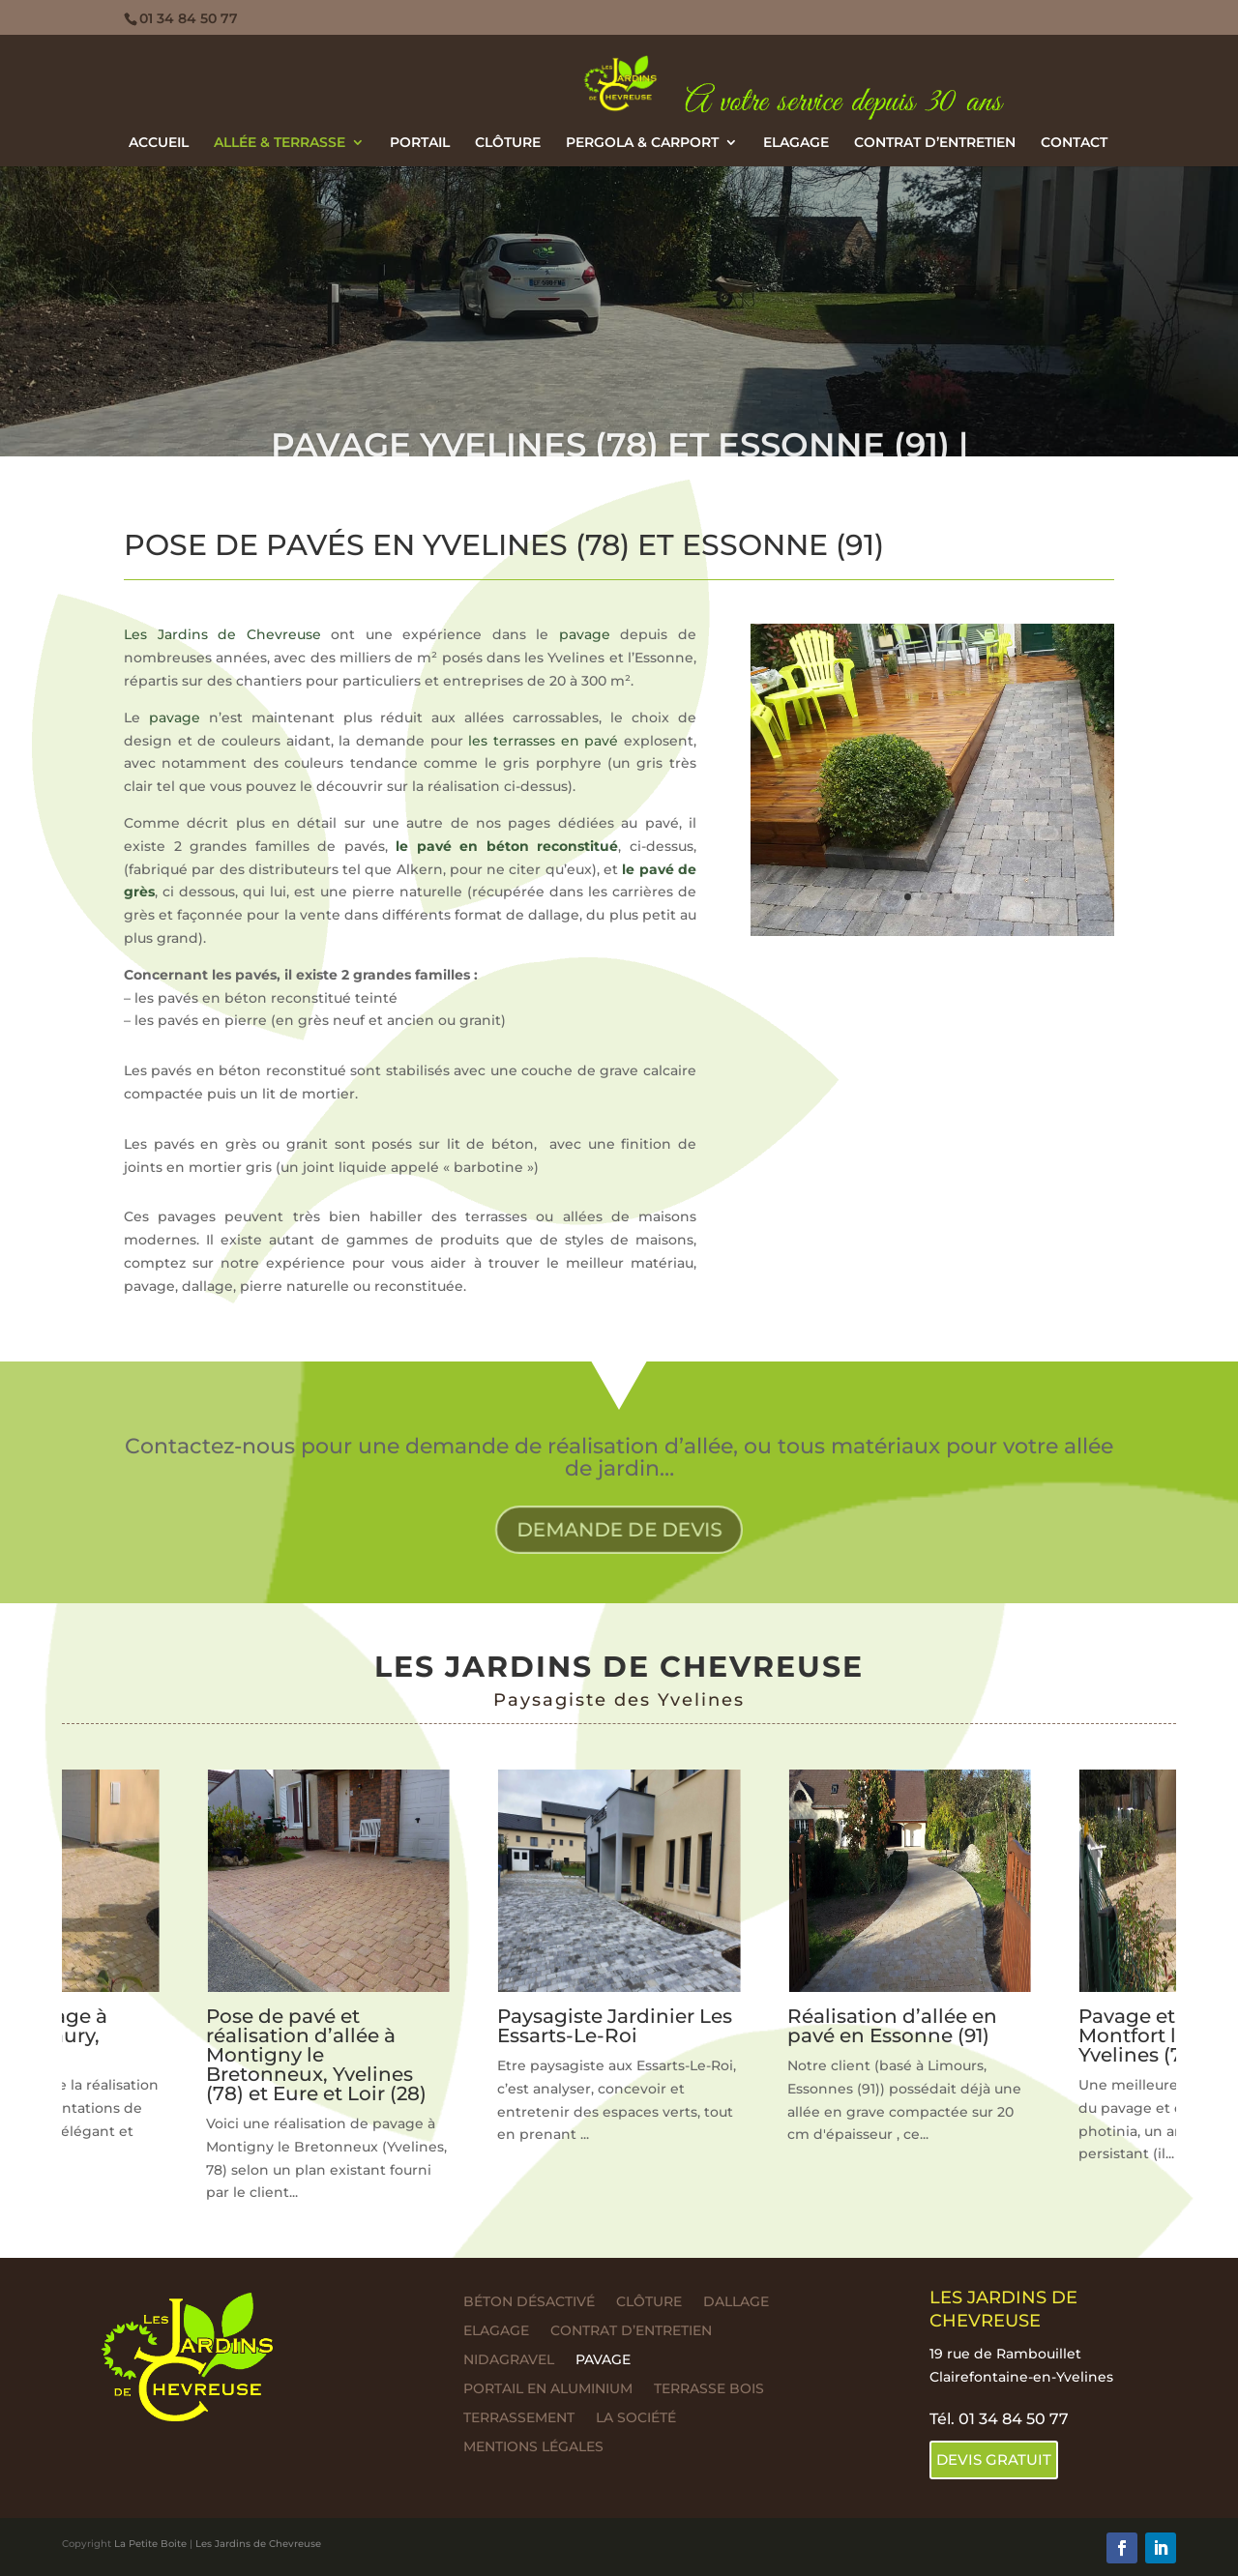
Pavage (603, 2360)
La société (636, 2418)
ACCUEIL (159, 143)
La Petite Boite (150, 2543)
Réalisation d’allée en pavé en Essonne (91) (892, 2026)
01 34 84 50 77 (188, 18)
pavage (584, 634)
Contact (1074, 143)
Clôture (508, 143)
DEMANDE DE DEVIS (618, 1528)
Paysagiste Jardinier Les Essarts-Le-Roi (614, 2026)
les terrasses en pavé (543, 740)
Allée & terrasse (279, 143)
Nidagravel (508, 2360)
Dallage (736, 2302)
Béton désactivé (529, 2302)
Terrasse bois (709, 2389)
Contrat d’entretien (935, 143)
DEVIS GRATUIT (993, 2459)
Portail (420, 143)
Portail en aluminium (548, 2389)
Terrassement (519, 2418)
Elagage (796, 143)
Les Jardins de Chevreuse (222, 634)
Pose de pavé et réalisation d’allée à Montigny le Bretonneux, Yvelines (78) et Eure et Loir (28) (316, 2055)
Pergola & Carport (642, 143)
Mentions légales (533, 2447)
